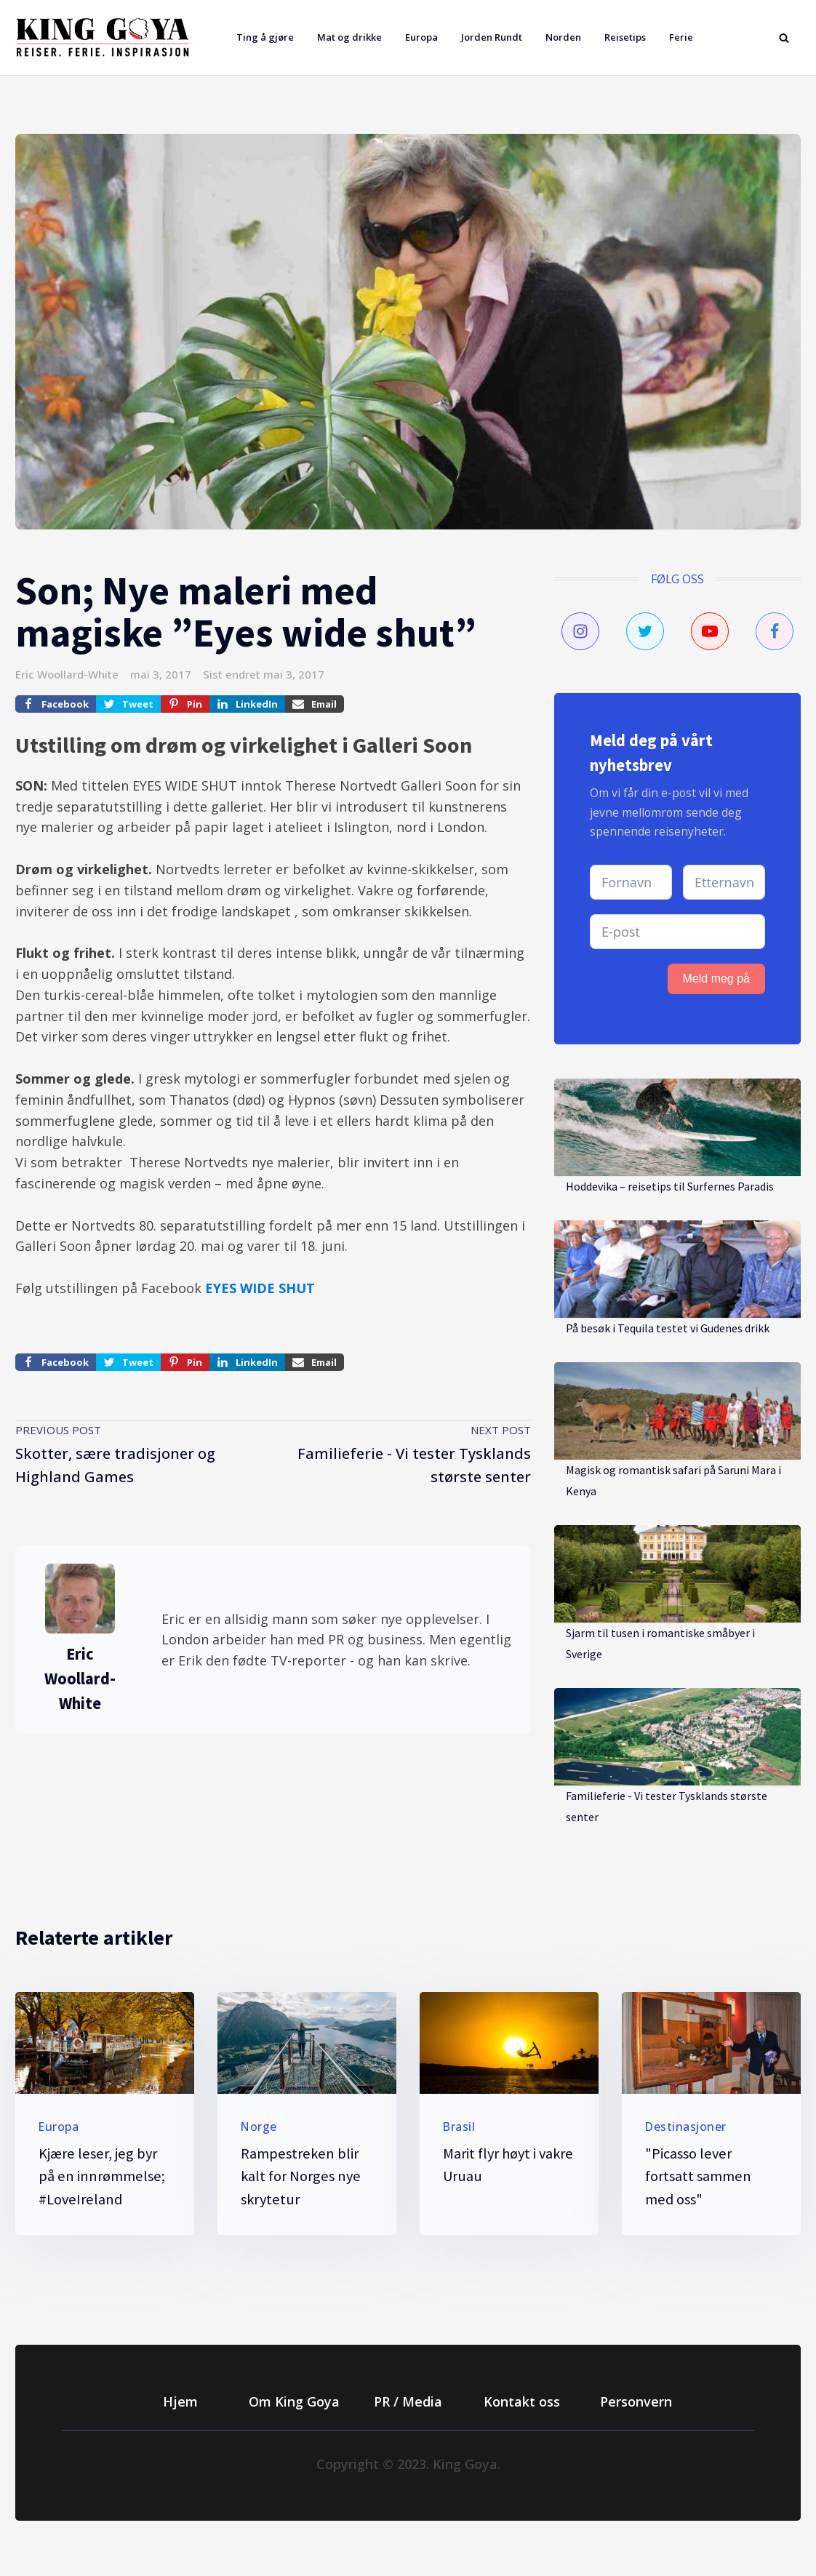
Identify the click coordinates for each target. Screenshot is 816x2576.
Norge (259, 2127)
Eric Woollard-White (67, 674)
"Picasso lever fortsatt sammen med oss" (698, 2176)
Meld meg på (717, 978)
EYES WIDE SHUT (260, 1288)
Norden (563, 37)
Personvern (636, 2401)
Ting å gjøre (265, 37)
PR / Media (408, 2401)
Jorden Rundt (491, 37)
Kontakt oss (522, 2401)
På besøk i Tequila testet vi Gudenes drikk (667, 1328)
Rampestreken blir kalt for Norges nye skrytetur (301, 2176)
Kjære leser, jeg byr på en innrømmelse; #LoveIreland (102, 2176)
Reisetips (625, 37)
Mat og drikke (349, 37)
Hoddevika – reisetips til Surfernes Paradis (670, 1186)
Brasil (459, 2127)
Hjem (180, 2401)
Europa (421, 37)
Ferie (681, 37)
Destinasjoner (686, 2127)
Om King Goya (294, 2401)
